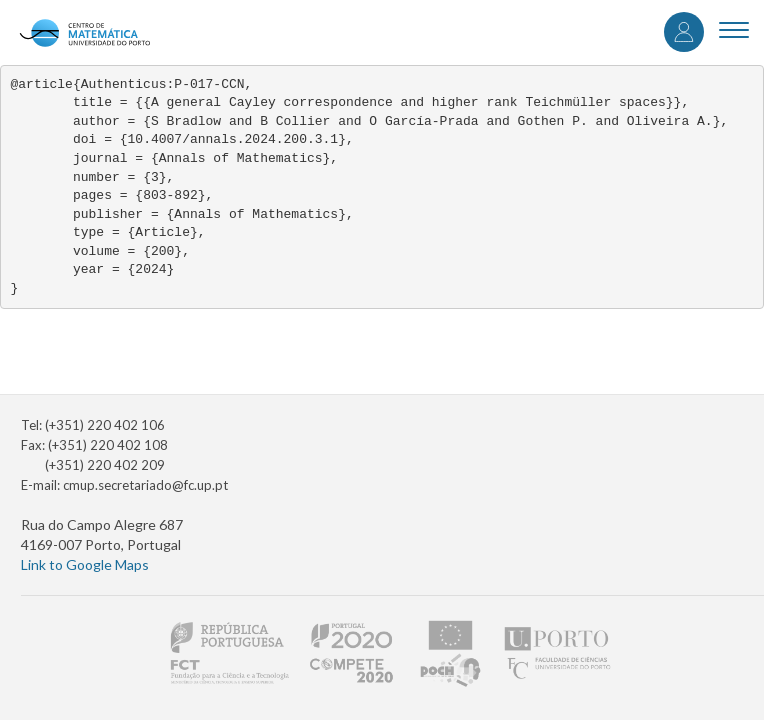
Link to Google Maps (85, 564)
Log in (684, 32)
